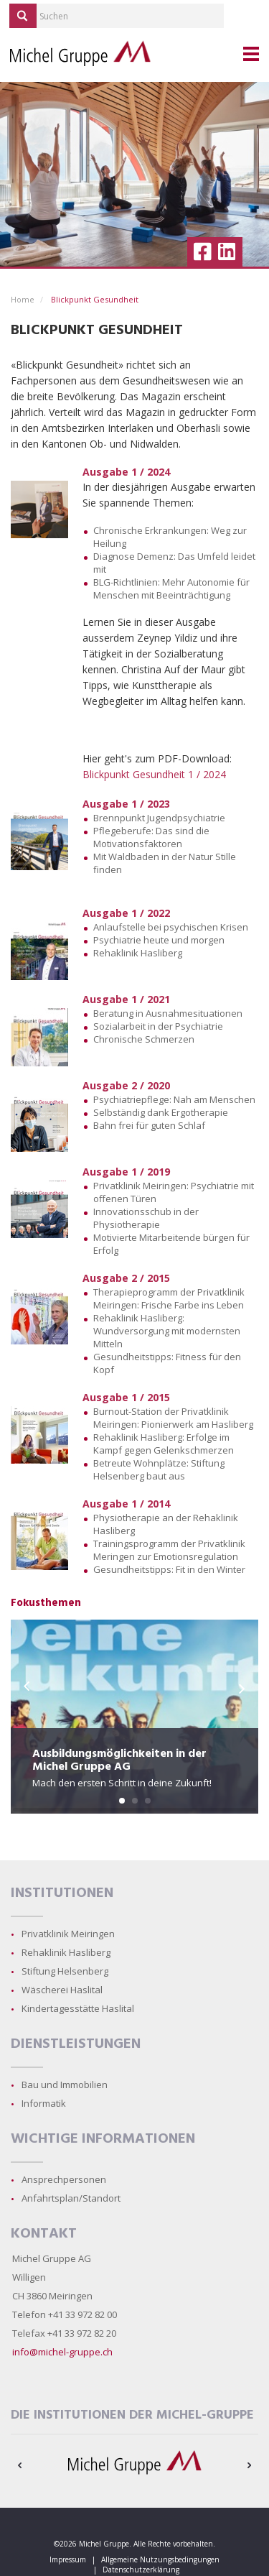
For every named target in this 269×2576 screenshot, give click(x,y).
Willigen (29, 2277)
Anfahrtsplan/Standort (71, 2198)
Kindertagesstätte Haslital (78, 2008)
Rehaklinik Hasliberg (66, 1952)
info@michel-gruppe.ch (62, 2351)
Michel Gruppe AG (51, 2258)
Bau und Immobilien (65, 2084)
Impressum (67, 2559)
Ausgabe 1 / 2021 (126, 999)
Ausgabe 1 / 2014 (126, 1503)
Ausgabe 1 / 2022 (126, 913)
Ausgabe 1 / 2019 (126, 1171)
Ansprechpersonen (64, 2179)
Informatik (44, 2103)
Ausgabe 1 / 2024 (126, 472)
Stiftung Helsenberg (65, 1971)
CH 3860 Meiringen (52, 2295)
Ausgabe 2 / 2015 (126, 1278)
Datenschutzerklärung (141, 2570)
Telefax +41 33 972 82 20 (64, 2333)
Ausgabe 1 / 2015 (126, 1397)
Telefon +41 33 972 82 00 (64, 2314)
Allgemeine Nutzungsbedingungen (160, 2559)
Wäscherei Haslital (62, 1989)
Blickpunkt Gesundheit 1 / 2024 (154, 774)
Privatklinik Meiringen (68, 1933)
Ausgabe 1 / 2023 (126, 804)
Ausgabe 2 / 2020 (126, 1085)
